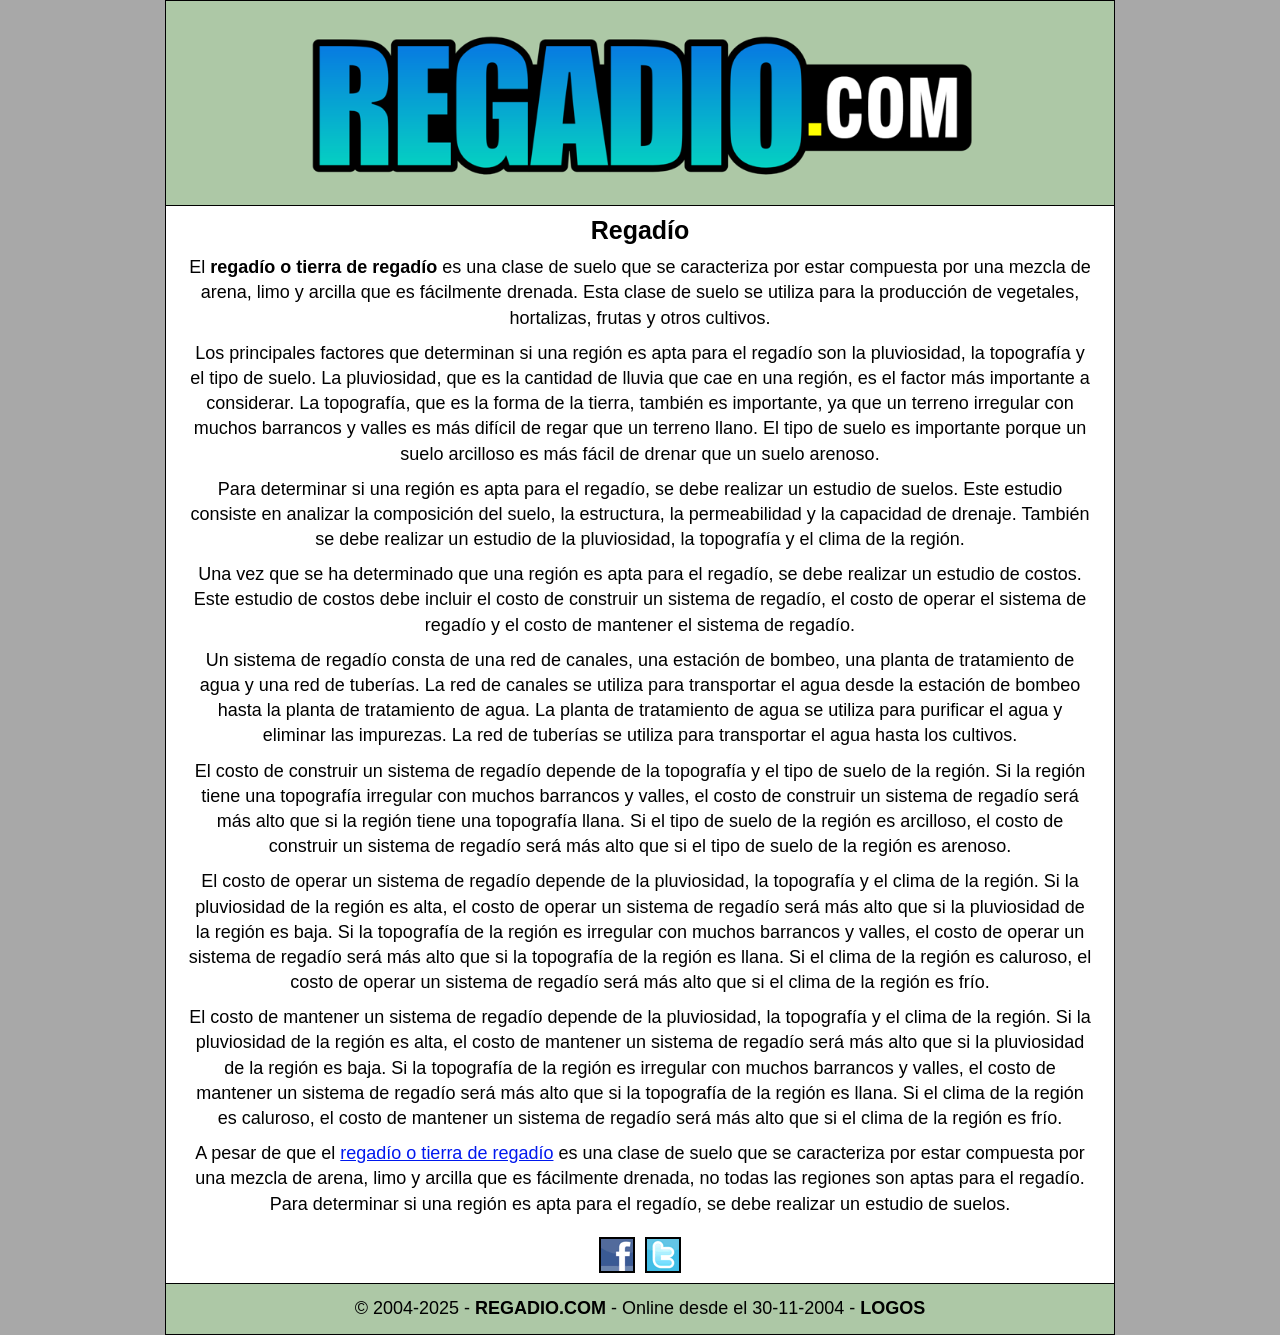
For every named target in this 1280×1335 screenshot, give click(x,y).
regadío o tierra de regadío (446, 1153)
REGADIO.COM (540, 1308)
